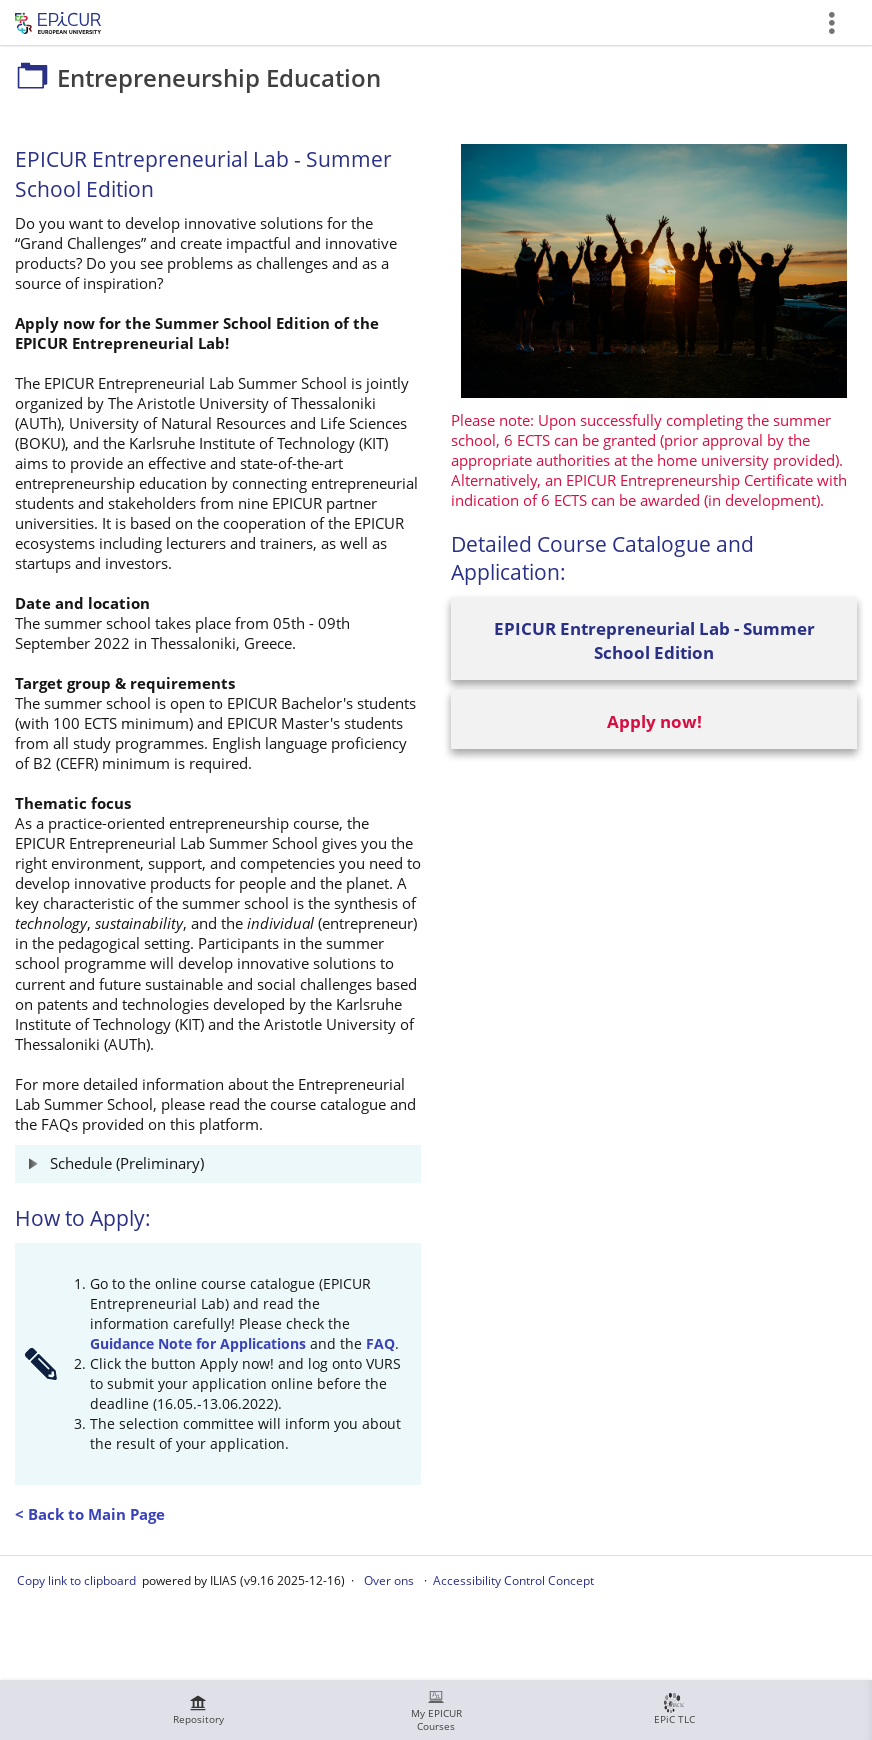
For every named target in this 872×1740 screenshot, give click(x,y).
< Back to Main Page (90, 1514)
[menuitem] (198, 1710)
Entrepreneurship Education (465, 22)
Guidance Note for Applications (198, 1343)
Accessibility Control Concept (513, 1580)
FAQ (380, 1343)
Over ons (389, 1580)
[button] (218, 1164)
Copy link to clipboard (76, 1580)
